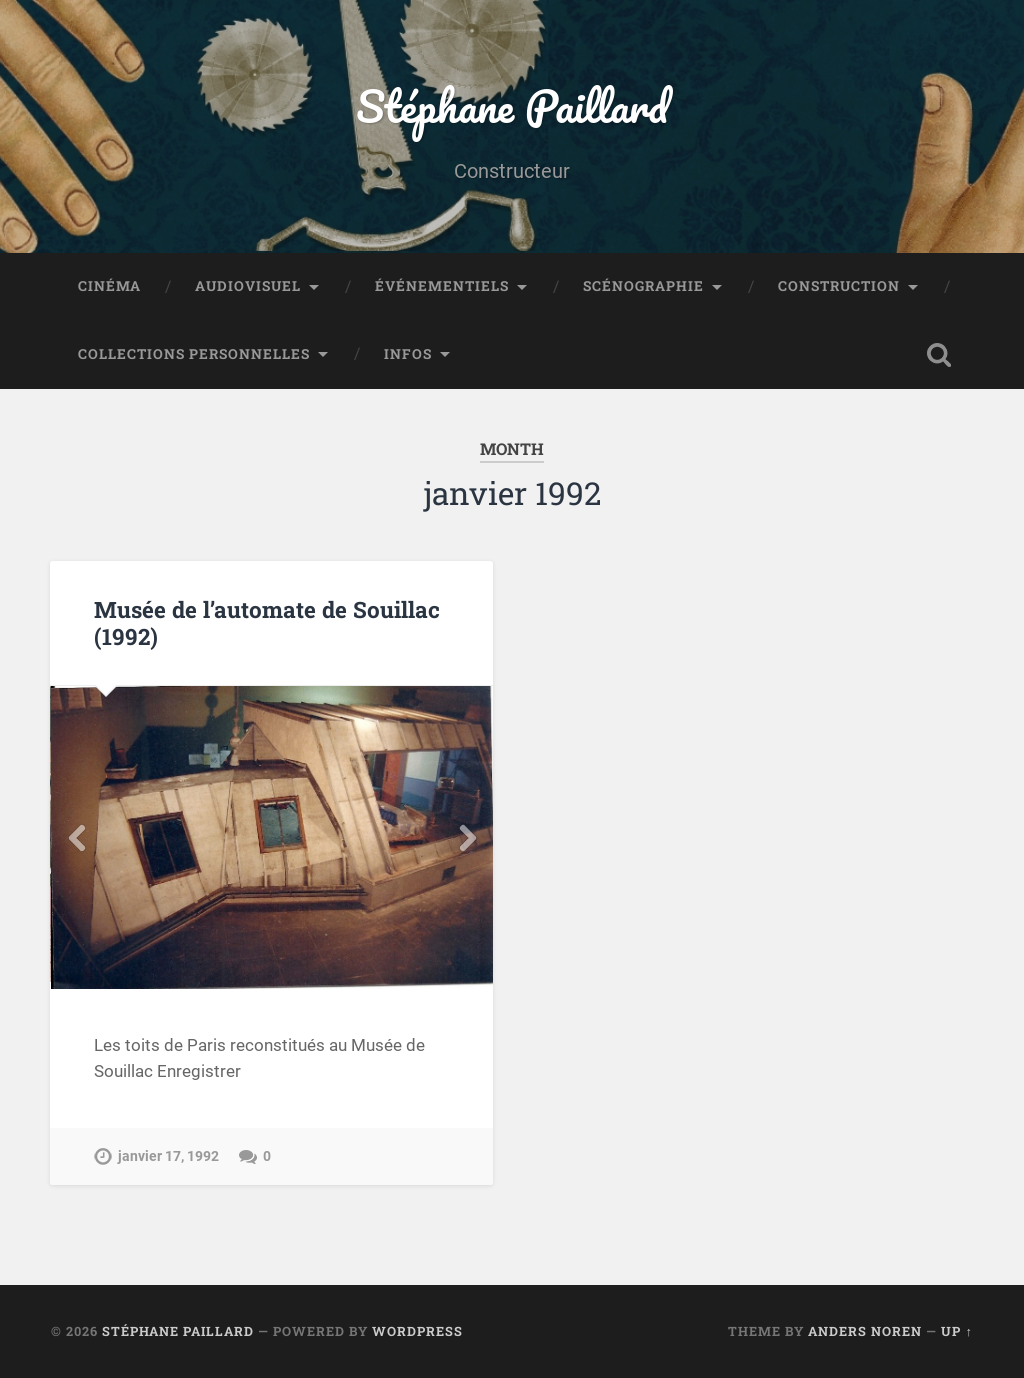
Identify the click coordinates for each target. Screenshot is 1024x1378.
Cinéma (109, 286)
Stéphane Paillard (512, 105)
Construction (839, 286)
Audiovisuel (248, 286)
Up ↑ (956, 1331)
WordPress (417, 1331)
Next (467, 838)
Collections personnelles (194, 354)
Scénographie (643, 286)
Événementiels (442, 286)
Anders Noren (865, 1331)
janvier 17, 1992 (168, 1156)
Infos (408, 354)
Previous (76, 838)
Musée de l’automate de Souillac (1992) (267, 622)
